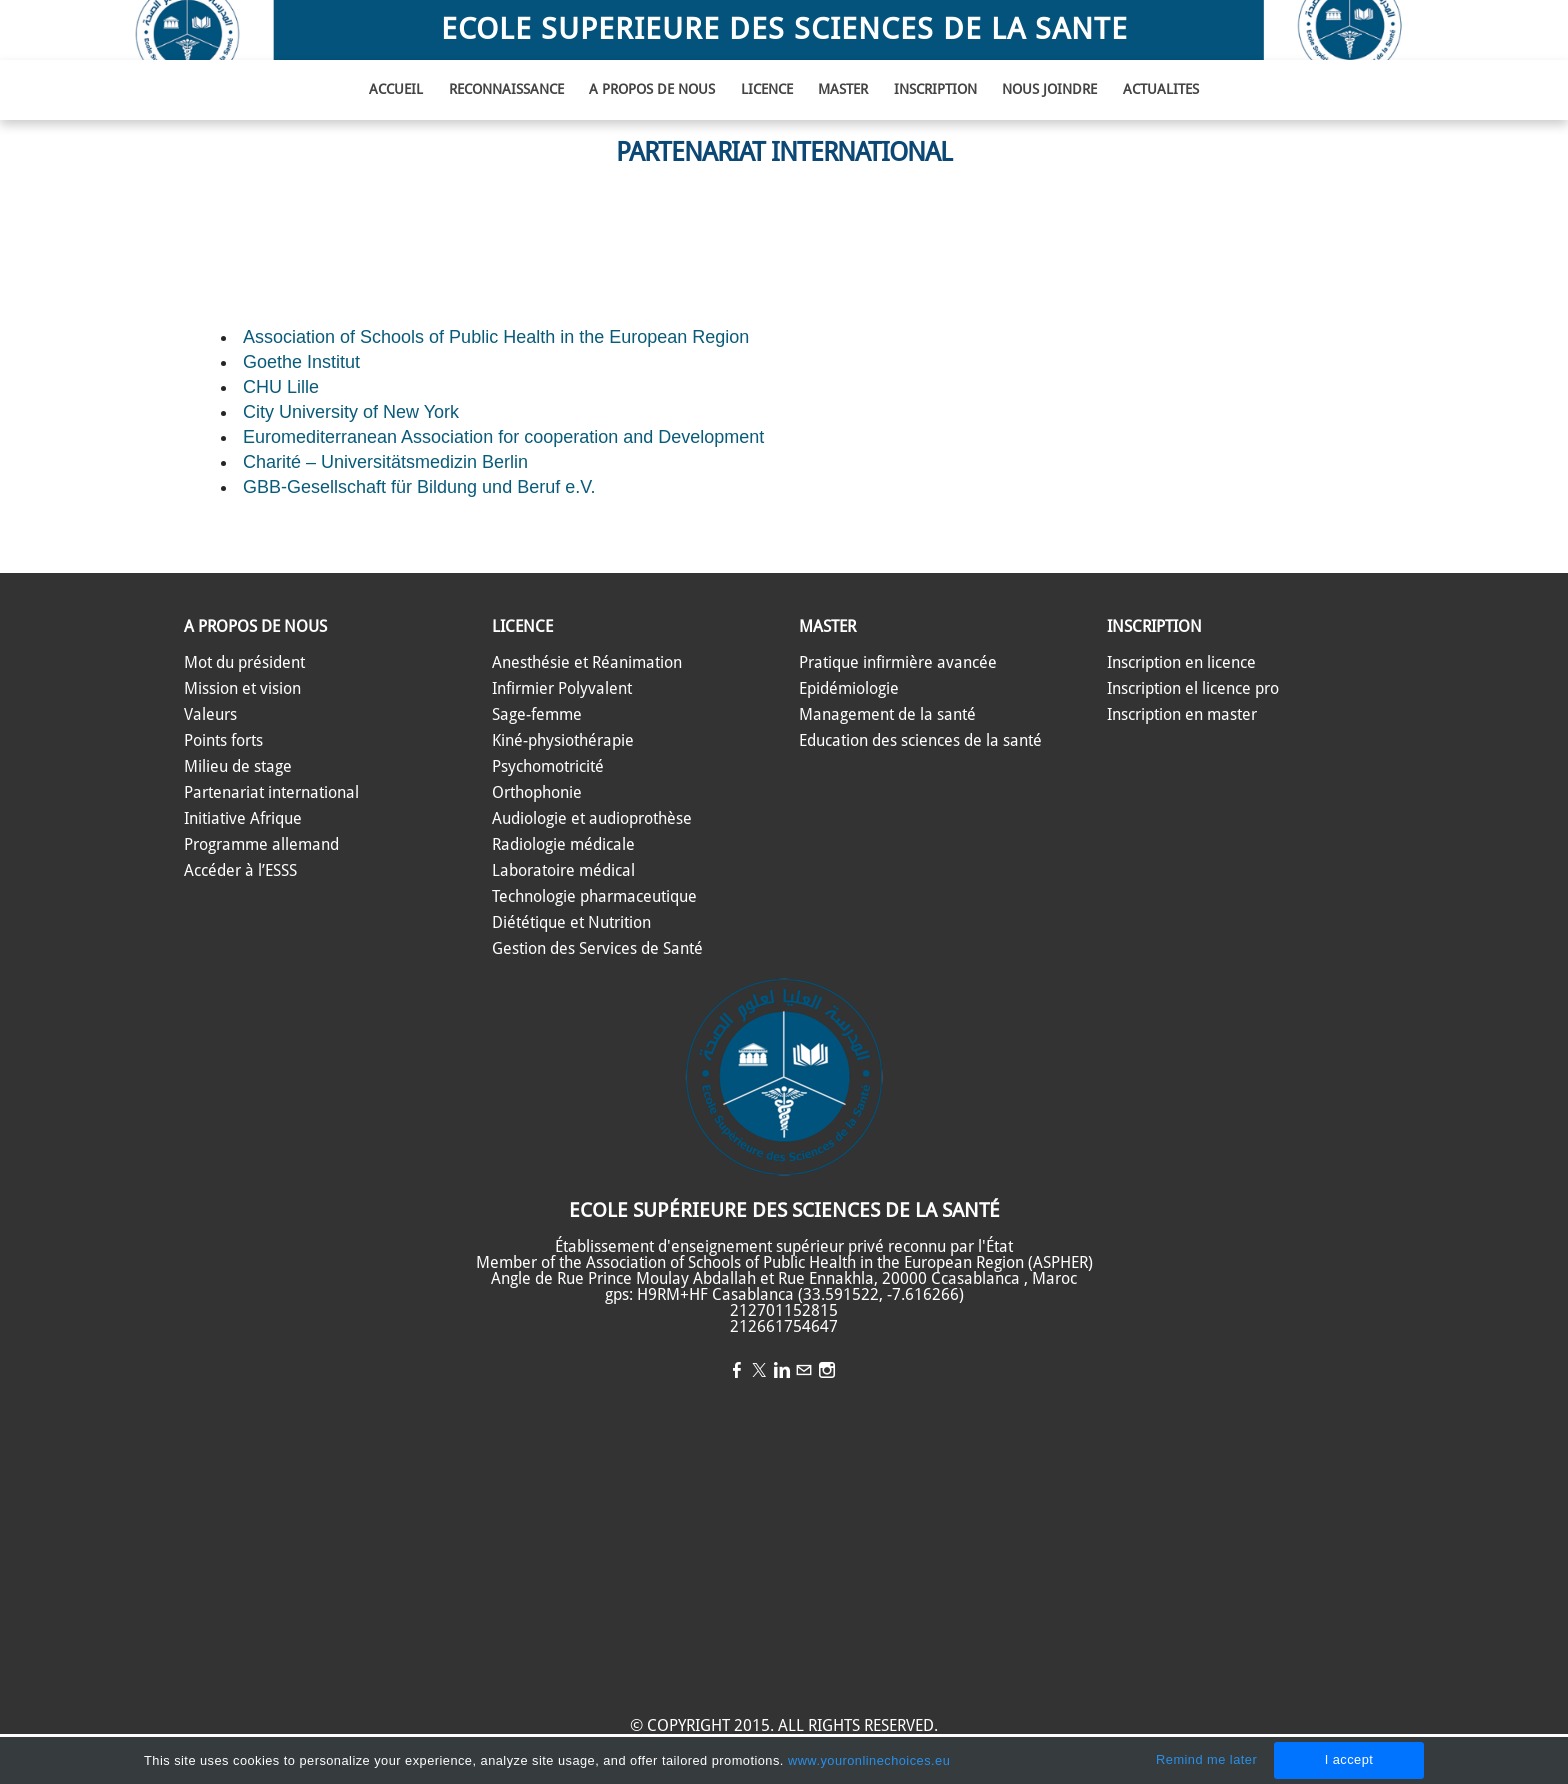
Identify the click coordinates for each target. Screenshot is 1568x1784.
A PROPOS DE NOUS (652, 90)
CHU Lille (281, 387)
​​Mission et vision (242, 689)
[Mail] (804, 1372)
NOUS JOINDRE (1049, 90)
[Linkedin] (782, 1372)
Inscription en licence (1181, 663)
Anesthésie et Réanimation (587, 663)
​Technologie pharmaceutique (594, 897)
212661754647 (784, 1327)
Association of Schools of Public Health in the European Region (496, 337)
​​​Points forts (223, 741)
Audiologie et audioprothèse (592, 819)
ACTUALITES (1161, 90)
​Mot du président (244, 663)
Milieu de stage (238, 767)
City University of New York (351, 412)
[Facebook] (737, 1372)
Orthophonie (537, 793)
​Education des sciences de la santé (920, 741)
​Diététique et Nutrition (571, 923)
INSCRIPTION (935, 90)
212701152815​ (784, 1311)
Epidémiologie (849, 689)
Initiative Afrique (243, 819)
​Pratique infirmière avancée (898, 663)
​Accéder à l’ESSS (240, 871)
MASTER (843, 90)
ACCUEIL (396, 90)
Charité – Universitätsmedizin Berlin (385, 462)
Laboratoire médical (563, 871)
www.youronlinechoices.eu (869, 1760)
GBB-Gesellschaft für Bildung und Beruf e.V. (419, 487)
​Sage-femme (537, 715)
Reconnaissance (506, 90)
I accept (1349, 1759)
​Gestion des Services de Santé (597, 949)
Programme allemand (261, 845)
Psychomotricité (548, 767)
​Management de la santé (887, 715)
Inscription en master (1182, 715)
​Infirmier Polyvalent (562, 689)
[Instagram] (827, 1372)
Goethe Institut (301, 362)
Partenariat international (271, 793)
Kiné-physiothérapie (563, 741)
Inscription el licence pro (1193, 689)
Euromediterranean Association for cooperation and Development (503, 437)
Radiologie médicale (563, 845)
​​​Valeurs (210, 715)
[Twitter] (759, 1372)
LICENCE (767, 90)
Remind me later (1206, 1759)
